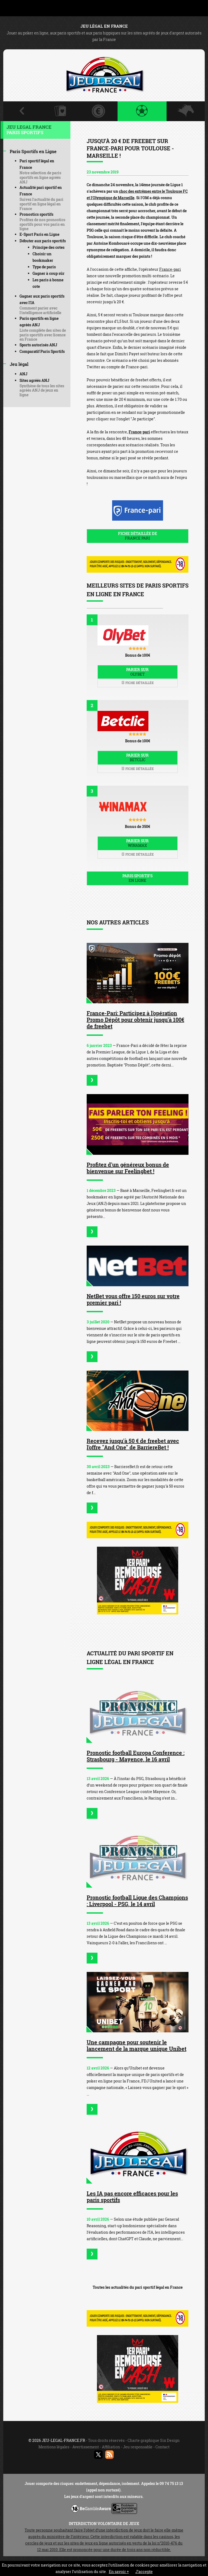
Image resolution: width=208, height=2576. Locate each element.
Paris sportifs (137, 878)
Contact (162, 2446)
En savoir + (119, 2571)
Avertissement (85, 2446)
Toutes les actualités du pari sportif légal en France (138, 2287)
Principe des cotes (48, 247)
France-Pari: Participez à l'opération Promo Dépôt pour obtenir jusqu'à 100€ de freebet (135, 1020)
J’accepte (144, 2571)
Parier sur (137, 672)
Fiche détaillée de (137, 536)
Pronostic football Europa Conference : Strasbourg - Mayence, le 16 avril (135, 1756)
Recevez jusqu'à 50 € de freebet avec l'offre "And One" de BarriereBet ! (133, 1444)
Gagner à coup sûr (48, 273)
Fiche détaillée (137, 683)
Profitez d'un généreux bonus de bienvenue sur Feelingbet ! (128, 1168)
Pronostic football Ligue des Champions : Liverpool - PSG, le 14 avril (137, 1900)
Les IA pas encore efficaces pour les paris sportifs (132, 2196)
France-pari (170, 269)
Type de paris (44, 266)
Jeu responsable (137, 2446)
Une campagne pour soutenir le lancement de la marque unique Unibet (136, 2045)
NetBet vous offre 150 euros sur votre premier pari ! (133, 1299)
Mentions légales (53, 2446)
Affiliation (111, 2446)
